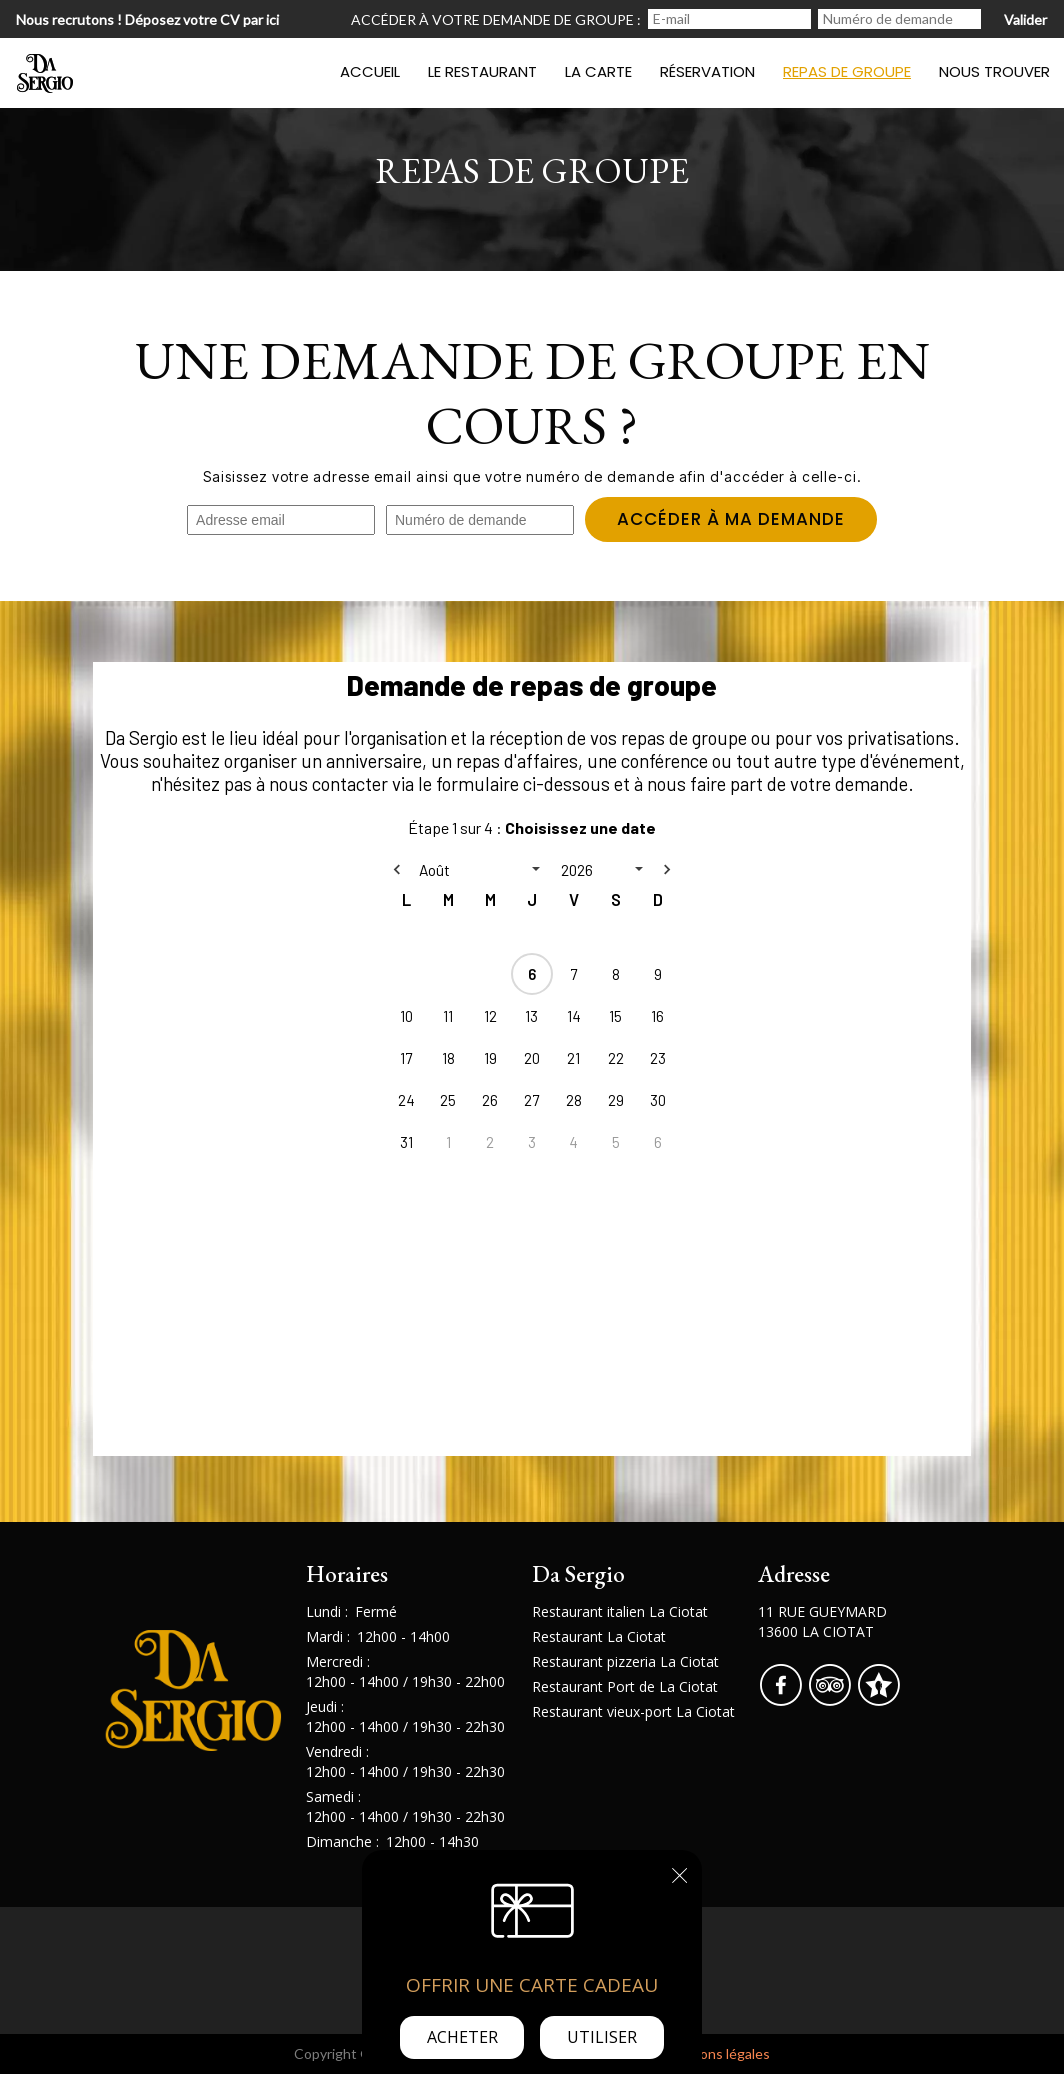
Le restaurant (482, 71)
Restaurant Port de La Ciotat (625, 1686)
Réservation (707, 71)
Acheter (462, 2037)
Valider (1025, 19)
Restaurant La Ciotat (599, 1636)
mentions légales (717, 2053)
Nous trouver (994, 71)
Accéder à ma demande (728, 520)
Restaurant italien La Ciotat (620, 1611)
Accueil (370, 71)
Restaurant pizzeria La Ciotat (625, 1661)
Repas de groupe (847, 71)
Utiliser (602, 2037)
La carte (598, 71)
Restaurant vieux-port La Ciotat (633, 1711)
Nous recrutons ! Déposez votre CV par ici (147, 19)
